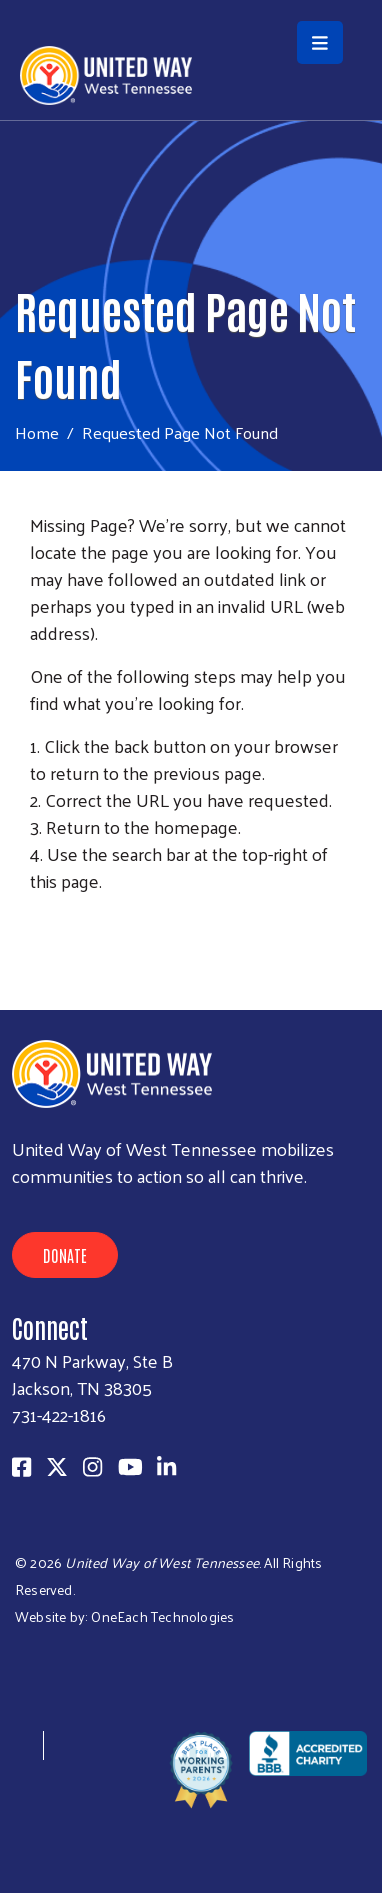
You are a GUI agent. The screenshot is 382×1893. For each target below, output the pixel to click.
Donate (65, 1255)
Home (37, 432)
